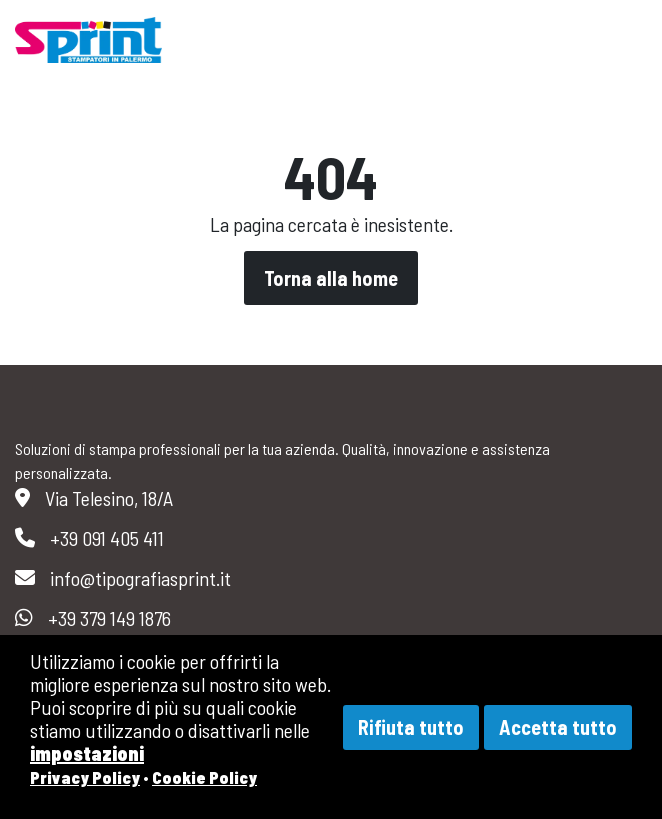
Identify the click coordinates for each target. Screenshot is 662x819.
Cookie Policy (204, 777)
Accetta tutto (558, 727)
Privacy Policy (85, 777)
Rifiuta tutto (411, 727)
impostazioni (87, 753)
